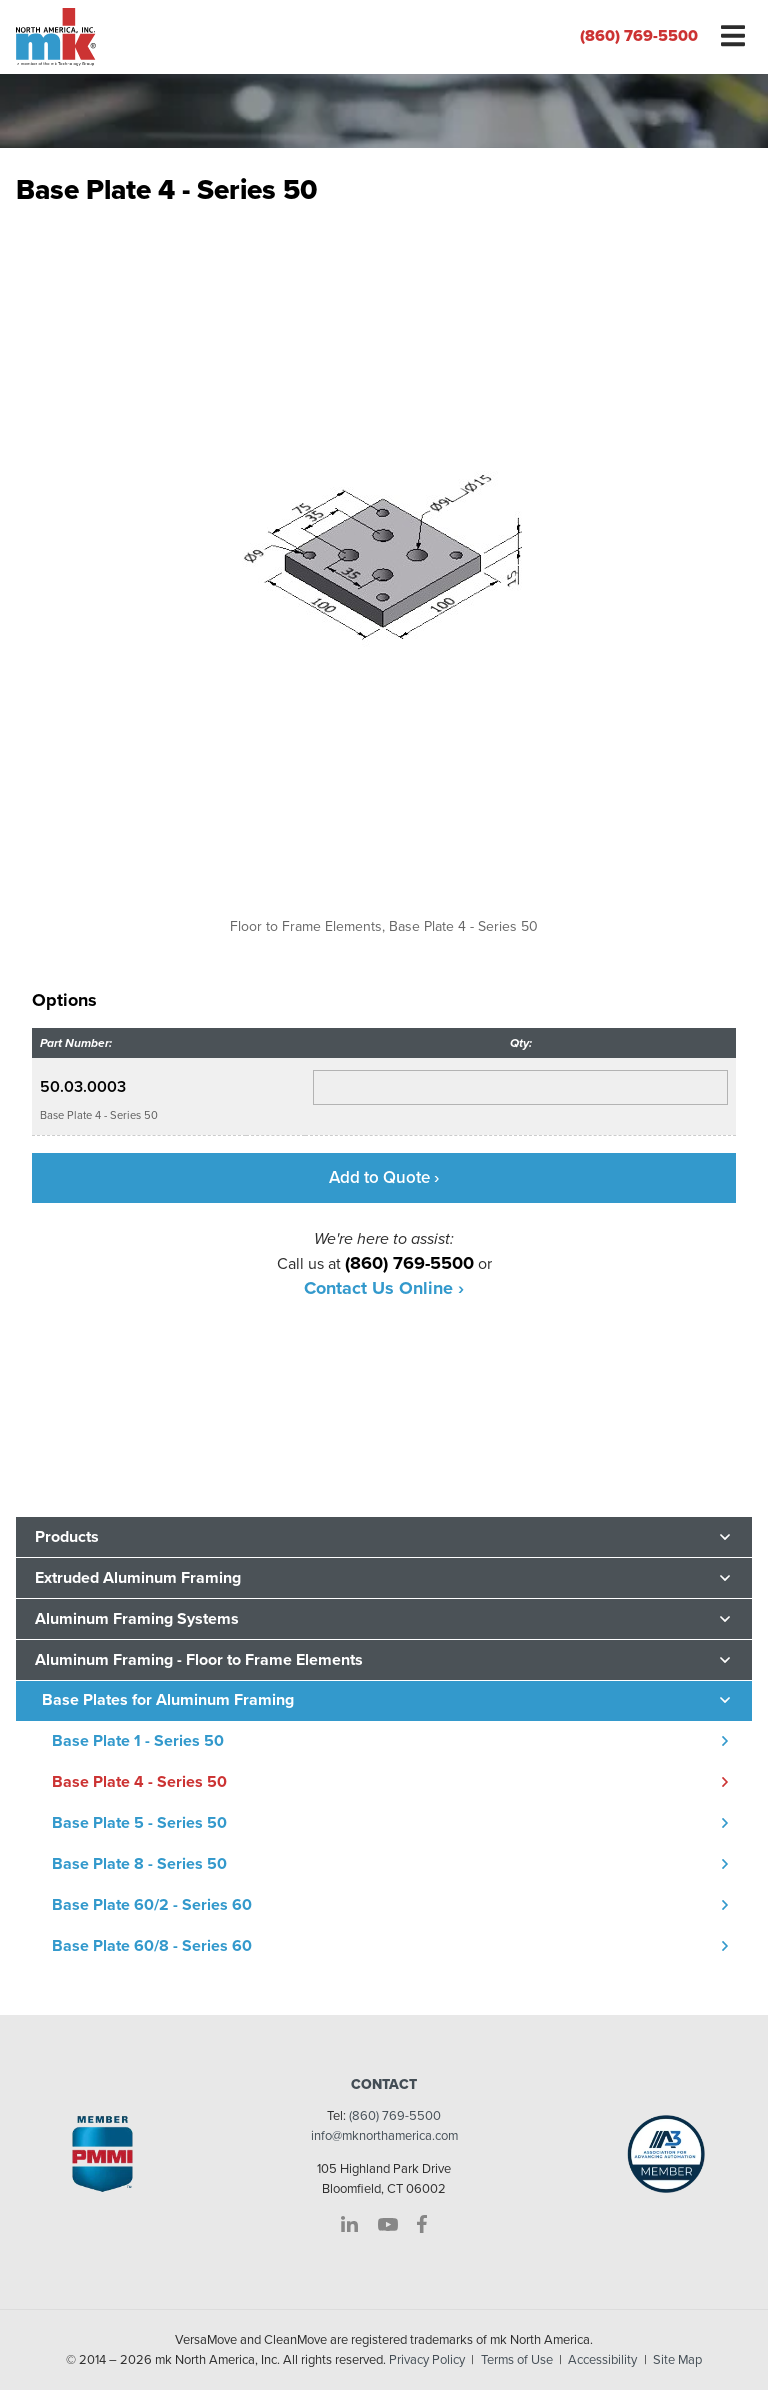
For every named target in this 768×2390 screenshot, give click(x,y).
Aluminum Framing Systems (137, 1619)
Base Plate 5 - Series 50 (139, 1823)
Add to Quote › (384, 1177)
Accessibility (602, 2360)
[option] (384, 577)
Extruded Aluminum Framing (138, 1578)
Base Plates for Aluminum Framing (168, 1700)
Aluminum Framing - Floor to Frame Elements (199, 1660)
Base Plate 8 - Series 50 (139, 1864)
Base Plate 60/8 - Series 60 (152, 1946)
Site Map (677, 2360)
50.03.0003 (83, 1087)
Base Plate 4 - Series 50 (139, 1782)
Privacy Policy (427, 2360)
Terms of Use (517, 2360)
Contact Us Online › (384, 1288)
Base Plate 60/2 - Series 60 (152, 1905)
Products (67, 1537)
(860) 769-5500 (639, 36)
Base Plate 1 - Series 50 (138, 1741)
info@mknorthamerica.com (384, 2136)
